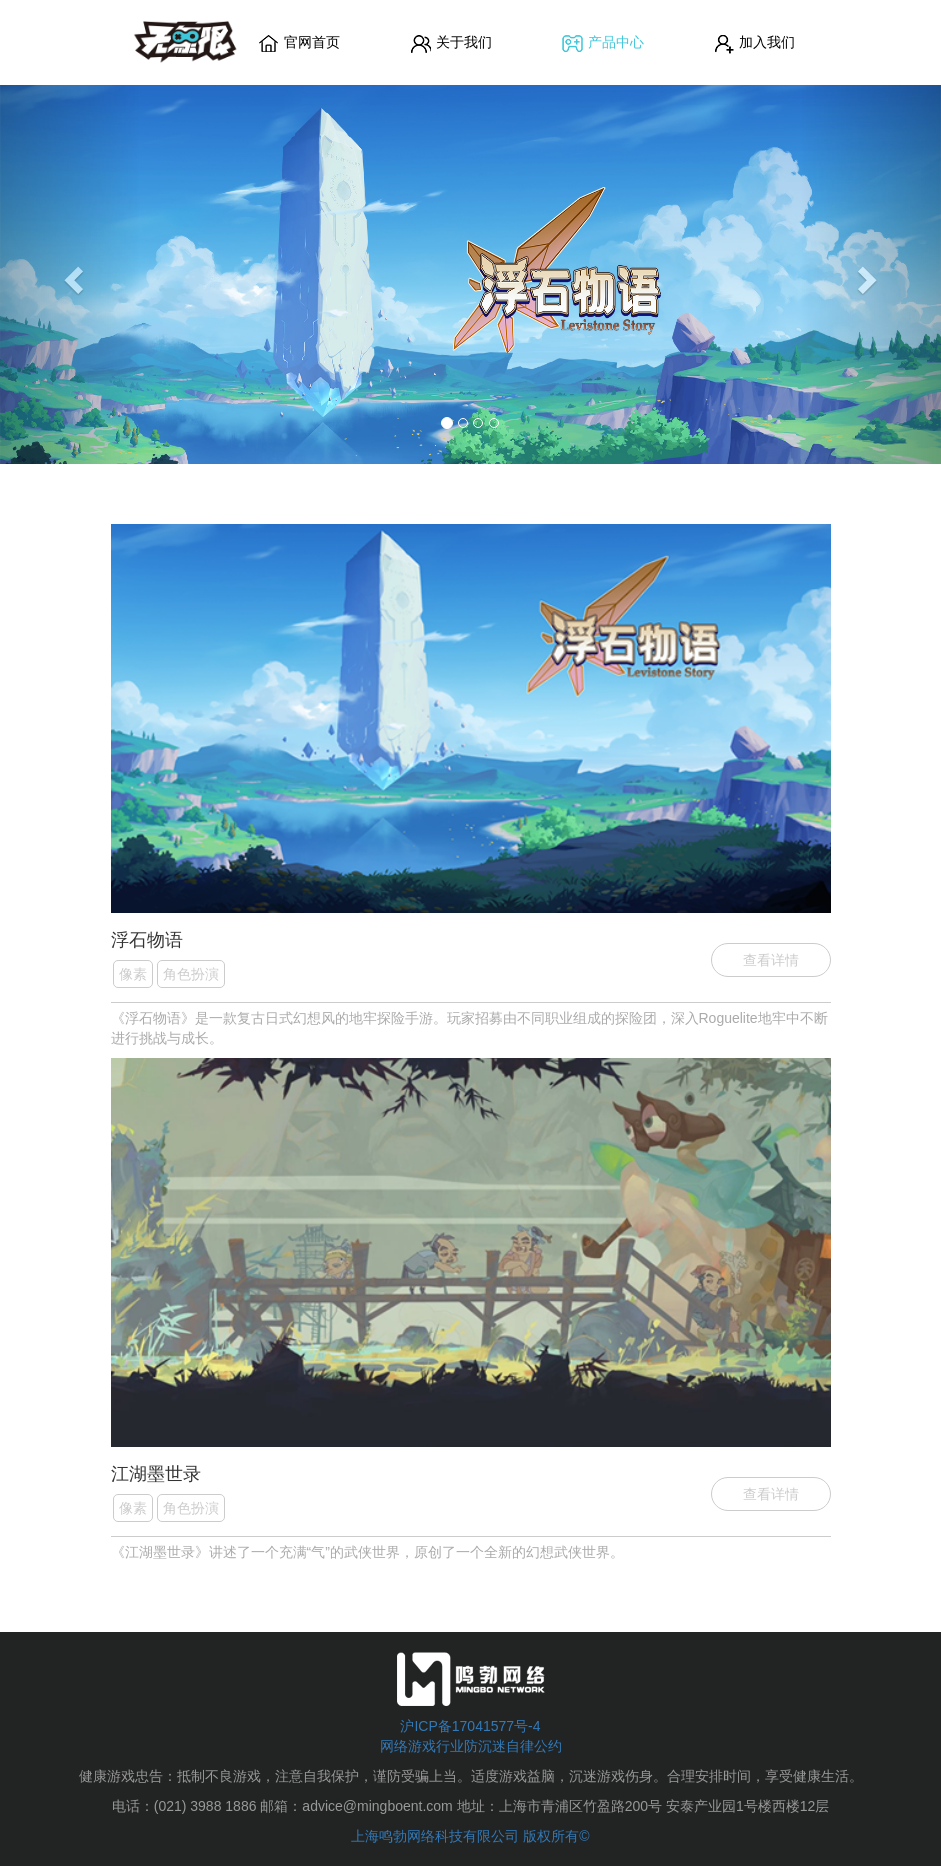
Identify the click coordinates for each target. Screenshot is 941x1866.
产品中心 (603, 43)
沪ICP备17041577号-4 (470, 1726)
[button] (70, 274)
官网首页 (299, 43)
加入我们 (755, 43)
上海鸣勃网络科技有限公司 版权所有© (470, 1836)
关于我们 (451, 43)
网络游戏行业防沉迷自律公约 (471, 1746)
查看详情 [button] (771, 960)
